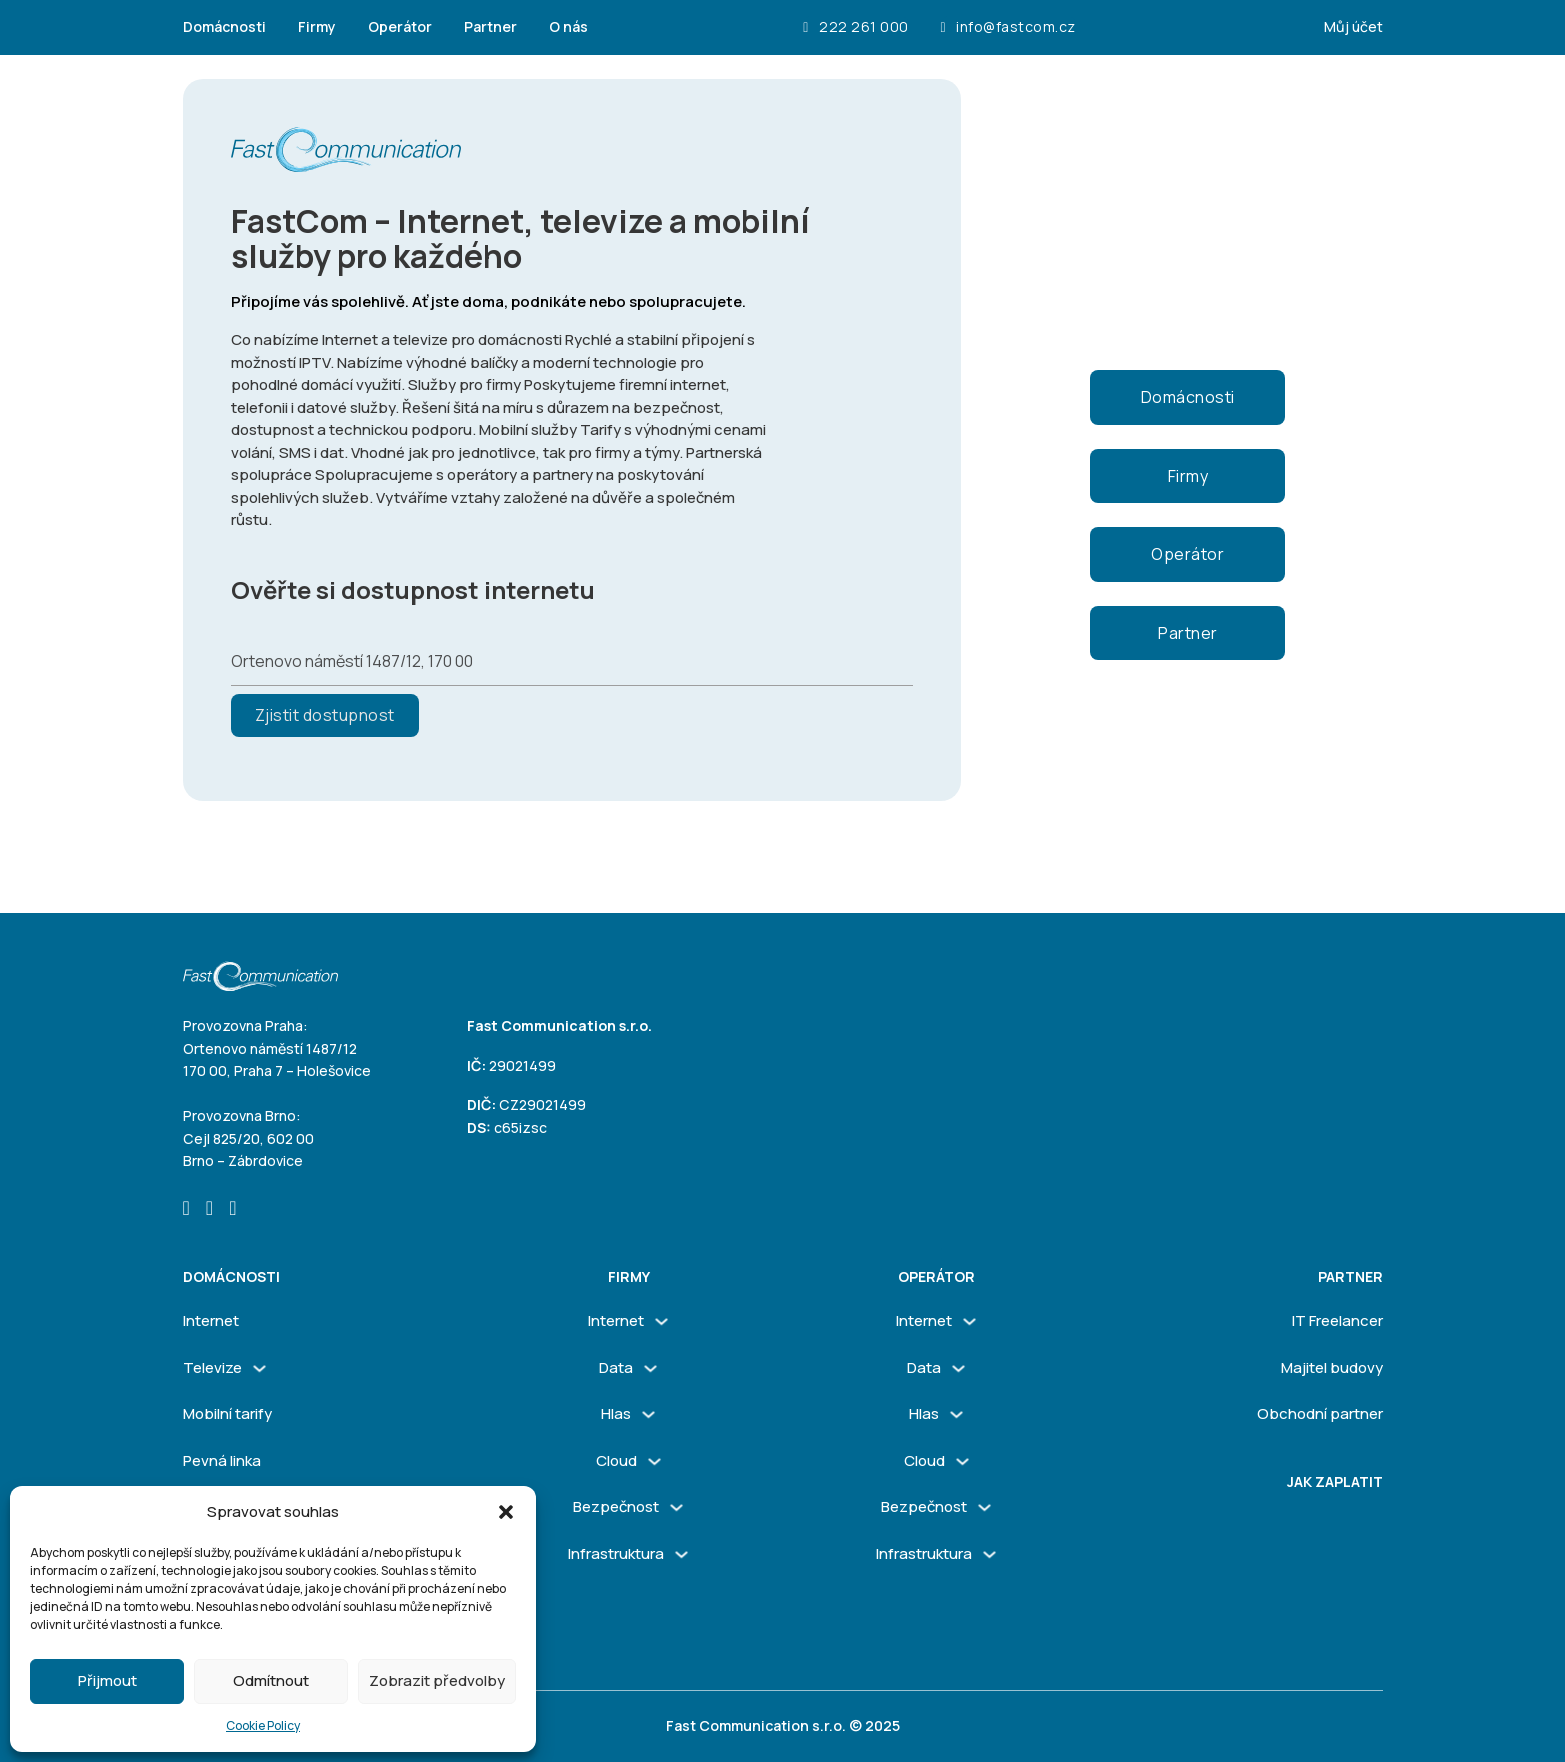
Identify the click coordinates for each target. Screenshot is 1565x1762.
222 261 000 (855, 27)
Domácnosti (224, 26)
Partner (490, 26)
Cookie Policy (263, 1725)
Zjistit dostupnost (325, 715)
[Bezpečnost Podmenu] (676, 1507)
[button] (506, 1512)
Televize (212, 1367)
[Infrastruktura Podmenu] (681, 1554)
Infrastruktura (616, 1553)
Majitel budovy (1332, 1367)
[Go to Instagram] (209, 1209)
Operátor (400, 26)
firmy (629, 1276)
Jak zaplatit (1335, 1481)
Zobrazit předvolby (437, 1680)
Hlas (616, 1413)
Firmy (317, 26)
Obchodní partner (1320, 1413)
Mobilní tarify (227, 1413)
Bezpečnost (616, 1506)
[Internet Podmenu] (661, 1321)
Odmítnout (271, 1680)
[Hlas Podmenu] (648, 1414)
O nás (568, 26)
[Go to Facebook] (186, 1209)
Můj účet (1353, 26)
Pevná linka (222, 1460)
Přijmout (107, 1680)
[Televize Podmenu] (259, 1368)
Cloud (616, 1460)
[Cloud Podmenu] (654, 1461)
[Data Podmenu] (650, 1368)
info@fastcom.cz (1008, 27)
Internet (211, 1320)
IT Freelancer (1337, 1320)
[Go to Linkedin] (232, 1209)
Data (616, 1367)
